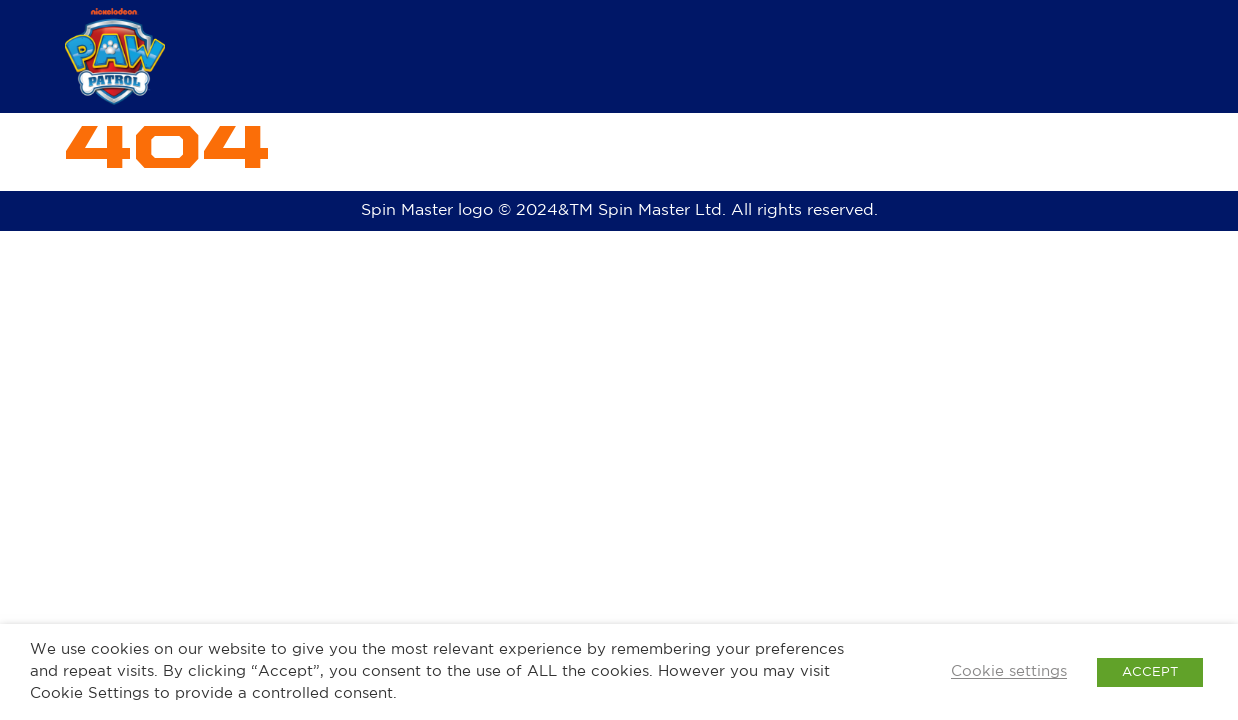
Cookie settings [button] (1009, 671)
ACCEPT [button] (1150, 672)
